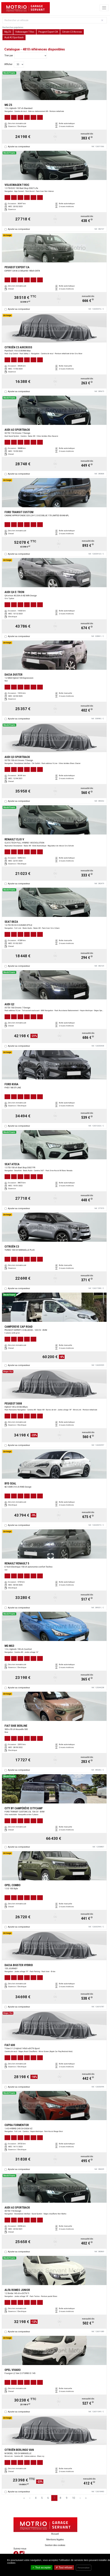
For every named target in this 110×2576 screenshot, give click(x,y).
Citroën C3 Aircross (72, 31)
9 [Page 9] (66, 2497)
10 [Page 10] (73, 2497)
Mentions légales (55, 2539)
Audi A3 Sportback (14, 37)
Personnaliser (83, 2568)
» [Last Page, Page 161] (86, 2497)
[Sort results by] (30, 56)
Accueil (55, 2534)
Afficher (8, 64)
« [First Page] (24, 2497)
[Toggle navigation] (104, 8)
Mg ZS (7, 31)
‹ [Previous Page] (29, 2497)
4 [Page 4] (35, 2497)
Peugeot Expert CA (48, 31)
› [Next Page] (80, 2497)
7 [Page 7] (54, 2497)
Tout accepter (41, 2567)
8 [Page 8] (60, 2497)
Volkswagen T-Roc (24, 31)
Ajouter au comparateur (19, 146)
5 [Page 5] (42, 2497)
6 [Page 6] (48, 2497)
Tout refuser (64, 2567)
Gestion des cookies (55, 2545)
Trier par (8, 55)
